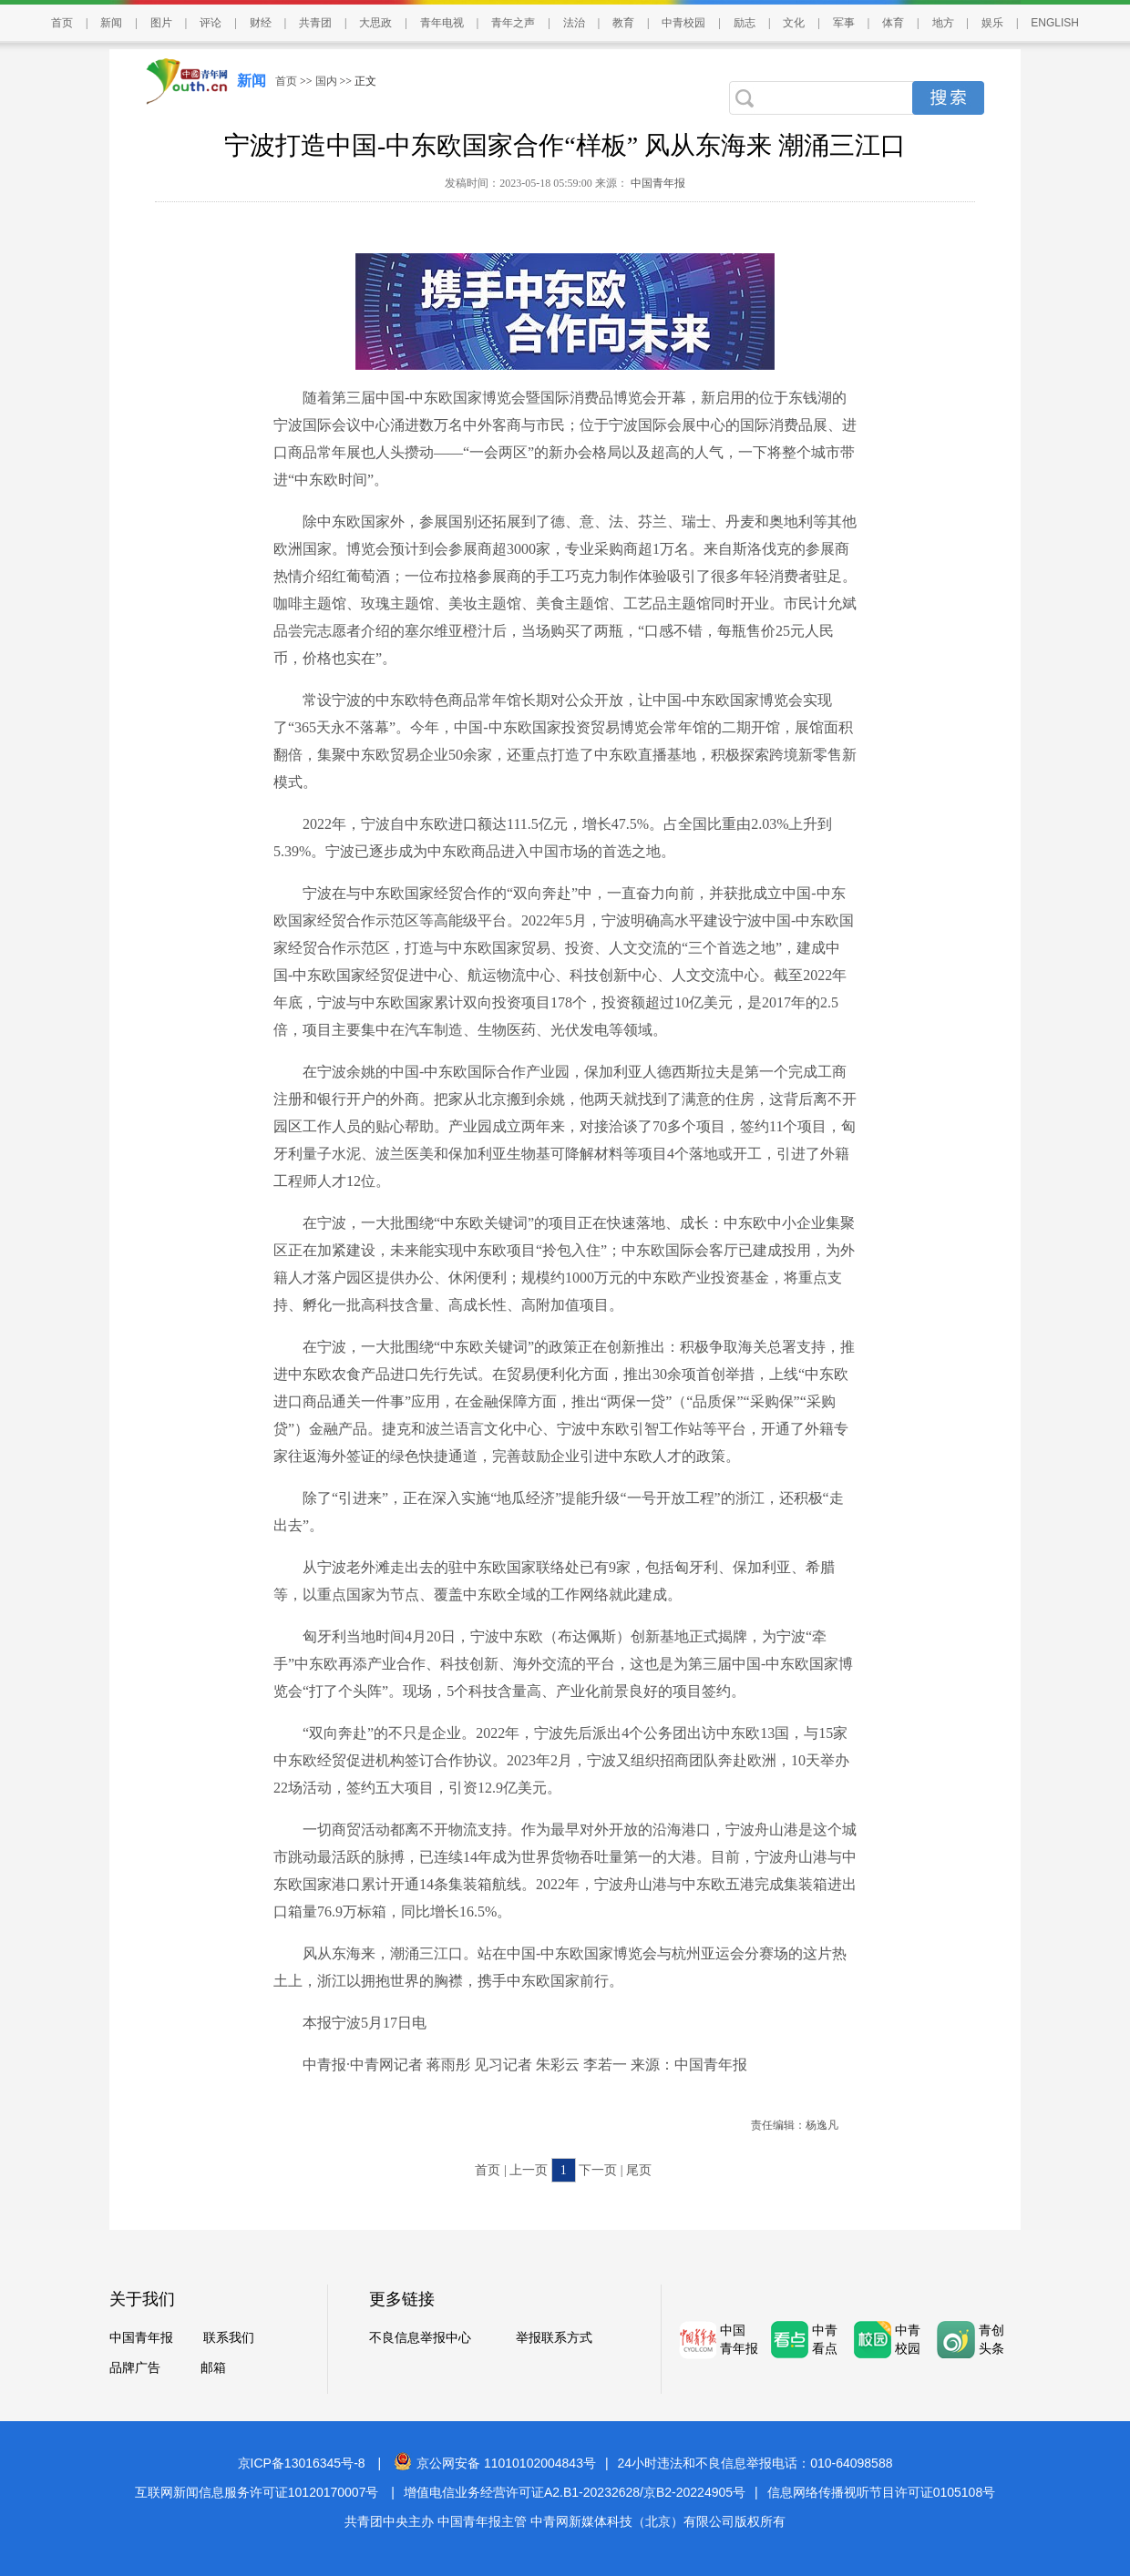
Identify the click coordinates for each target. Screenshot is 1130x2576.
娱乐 (992, 22)
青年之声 (513, 22)
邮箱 (213, 2368)
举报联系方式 (554, 2338)
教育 (623, 22)
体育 (893, 22)
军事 (844, 22)
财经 (261, 22)
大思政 (375, 22)
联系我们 (228, 2338)
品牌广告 (134, 2368)
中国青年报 (656, 183)
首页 (62, 22)
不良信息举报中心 (420, 2338)
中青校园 (683, 22)
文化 (794, 22)
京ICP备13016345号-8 (301, 2463)
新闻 (111, 22)
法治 (574, 22)
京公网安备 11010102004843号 (495, 2463)
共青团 (315, 22)
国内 (326, 81)
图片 (161, 22)
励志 (744, 22)
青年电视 (442, 22)
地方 (943, 22)
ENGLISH (1055, 22)
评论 (210, 22)
